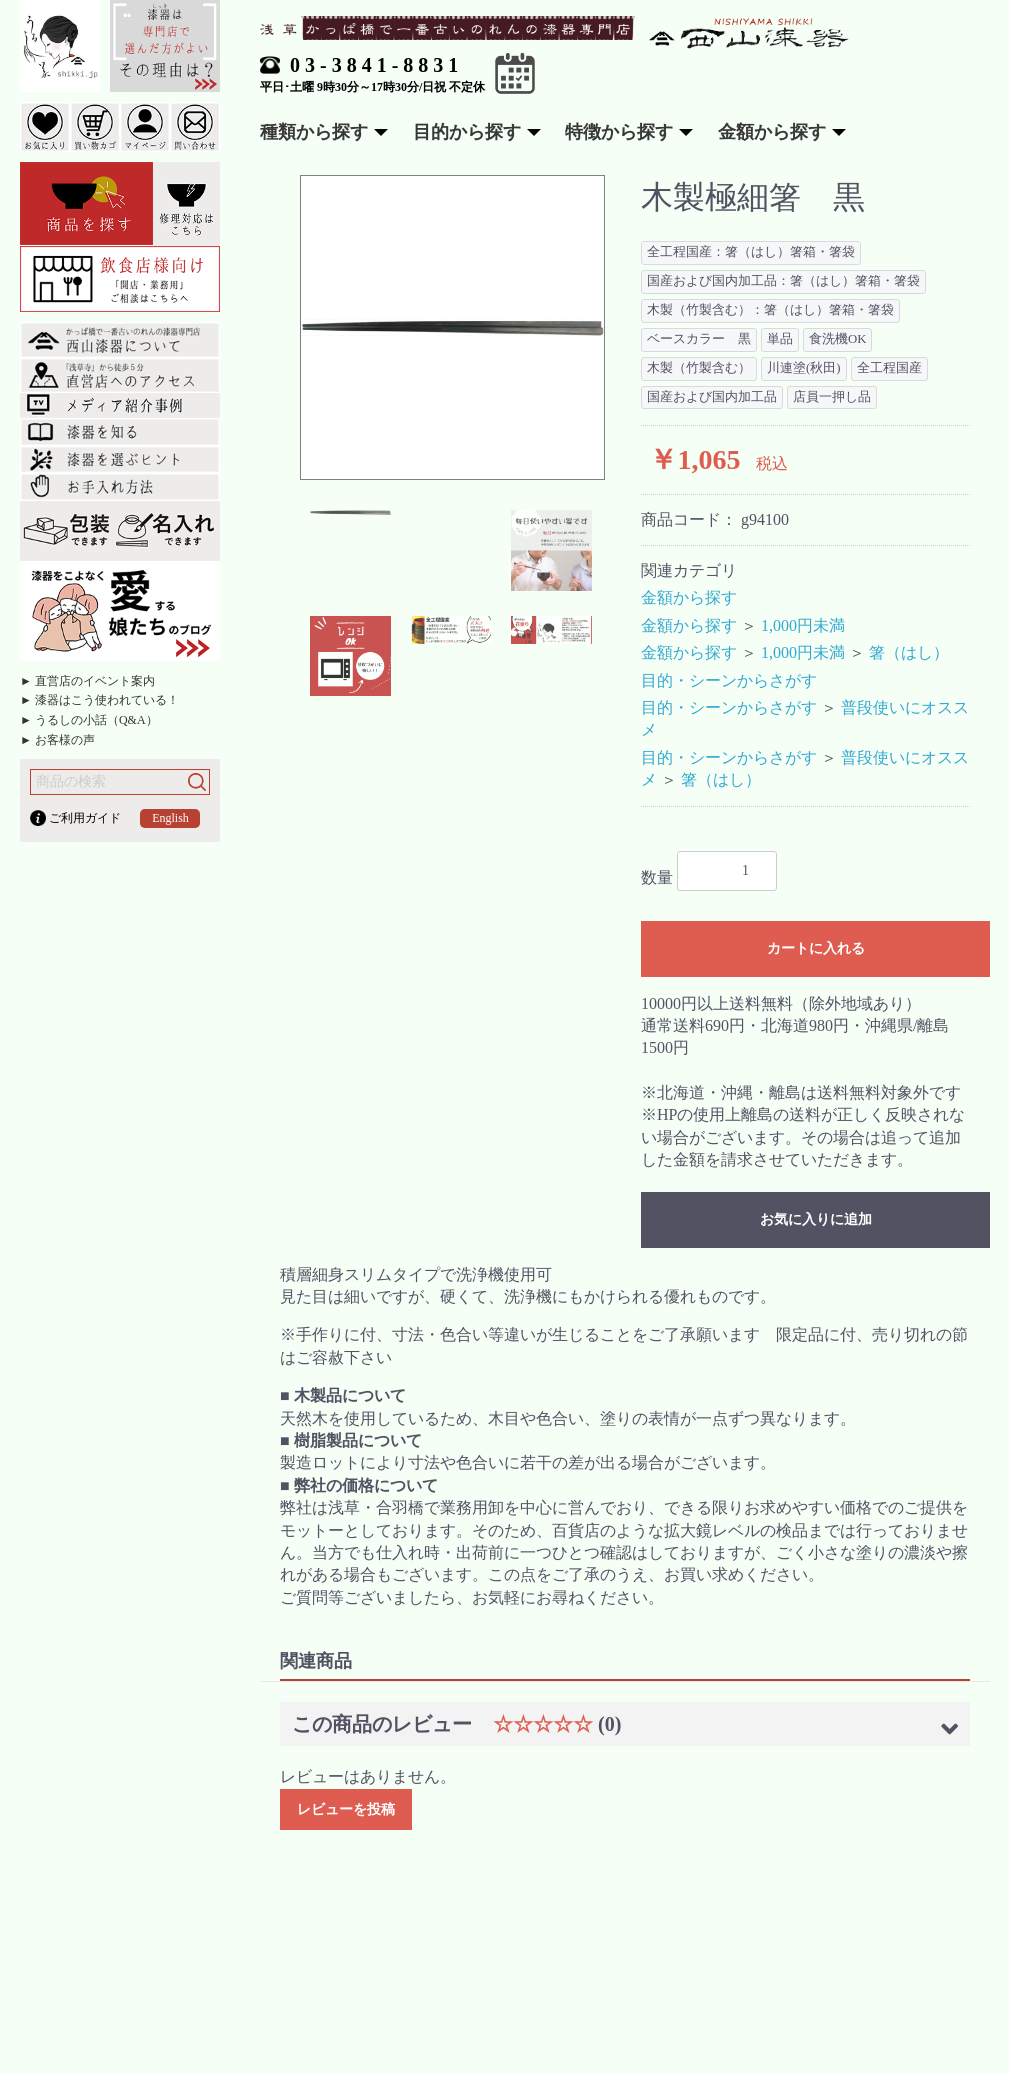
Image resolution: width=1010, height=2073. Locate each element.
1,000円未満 (803, 625)
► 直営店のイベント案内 (87, 681)
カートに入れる (816, 948)
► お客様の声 (57, 740)
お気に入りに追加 (816, 1219)
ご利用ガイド (85, 818)
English (170, 818)
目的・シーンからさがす (729, 680)
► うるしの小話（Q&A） (89, 720)
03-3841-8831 (376, 65)
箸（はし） (909, 652)
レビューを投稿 (346, 1809)
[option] (452, 327)
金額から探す (689, 597)
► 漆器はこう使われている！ (99, 700)
